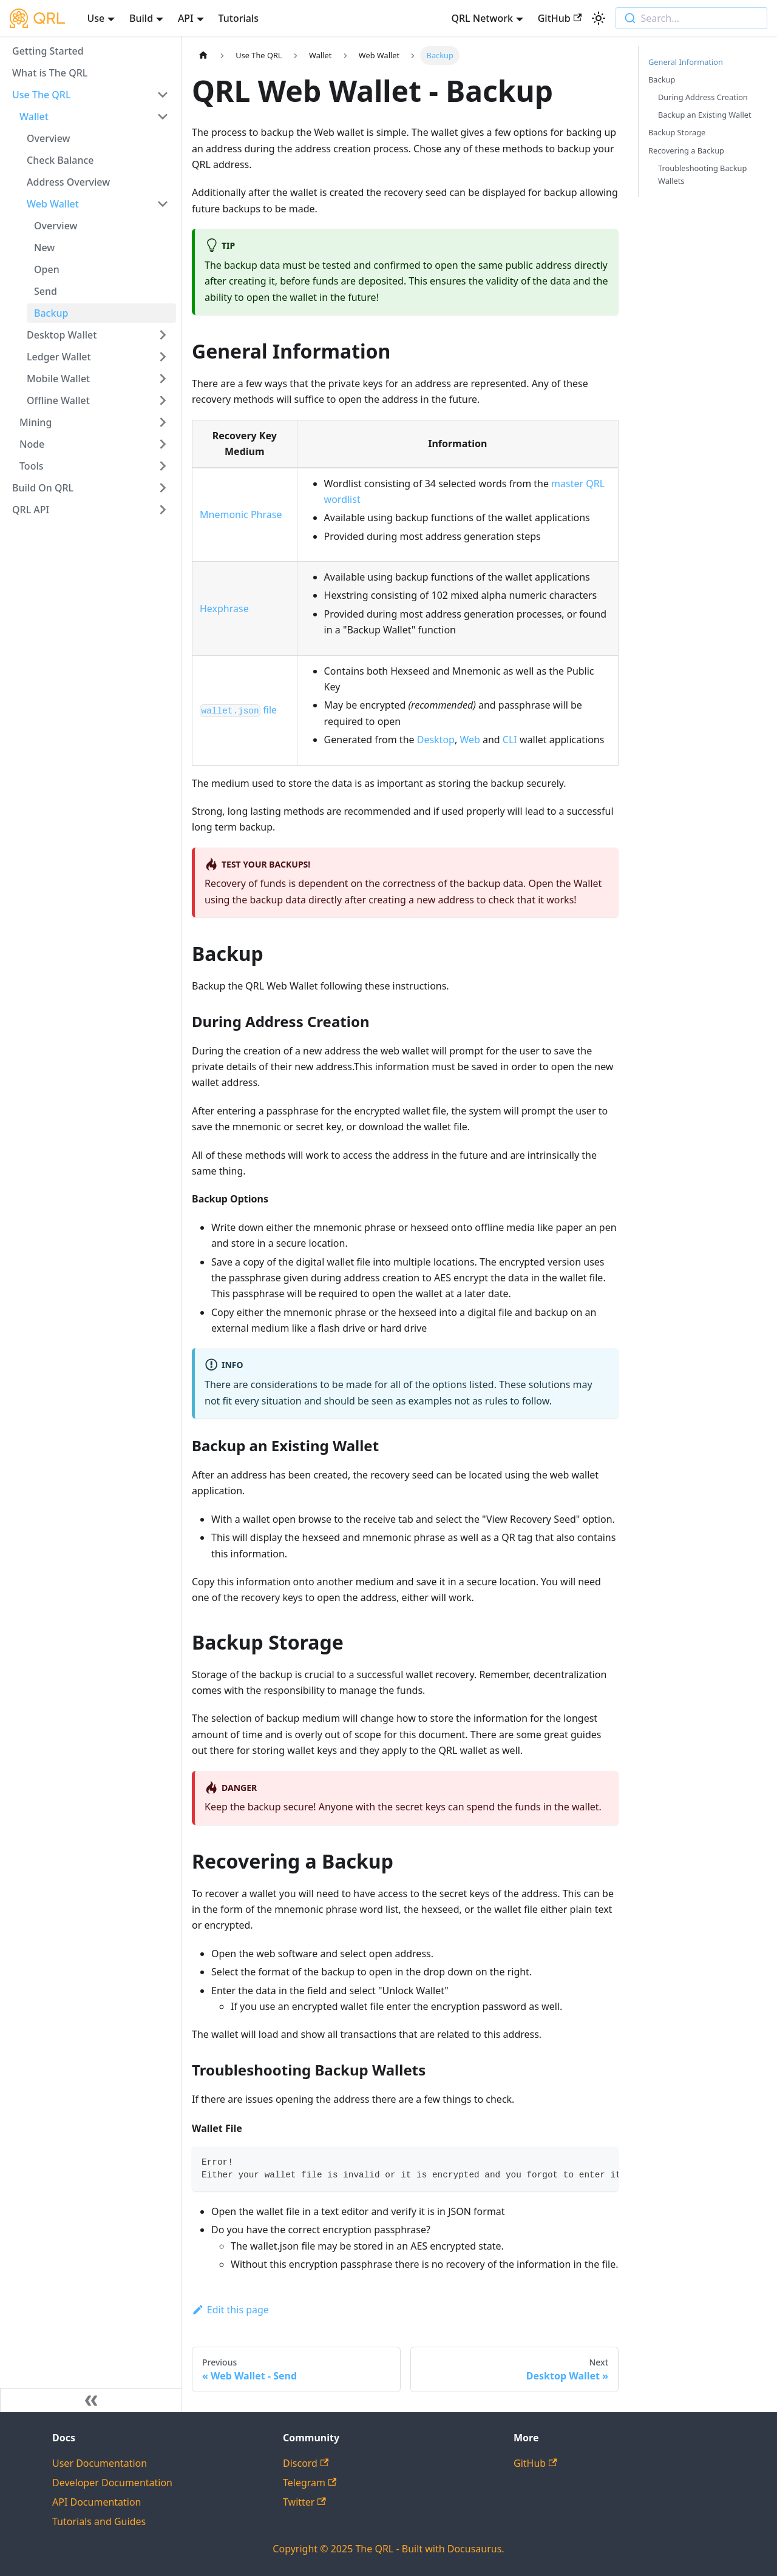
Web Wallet (53, 204)
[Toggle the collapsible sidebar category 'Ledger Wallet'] (162, 356)
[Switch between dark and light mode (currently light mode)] (598, 18)
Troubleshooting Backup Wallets (702, 174)
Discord (305, 2463)
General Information (685, 61)
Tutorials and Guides (99, 2521)
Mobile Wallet (58, 378)
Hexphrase (224, 608)
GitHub (560, 18)
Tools (31, 466)
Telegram (309, 2482)
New (44, 247)
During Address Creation (703, 97)
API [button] (186, 18)
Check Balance (60, 160)
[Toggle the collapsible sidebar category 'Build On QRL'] (162, 487)
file (238, 709)
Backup (51, 313)
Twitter (304, 2502)
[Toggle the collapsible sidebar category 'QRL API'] (162, 509)
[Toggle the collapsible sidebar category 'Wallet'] (162, 116)
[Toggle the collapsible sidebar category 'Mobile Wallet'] (162, 378)
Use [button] (95, 18)
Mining (35, 422)
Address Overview (68, 182)
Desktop (436, 739)
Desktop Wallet (62, 335)
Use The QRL (41, 94)
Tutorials (239, 18)
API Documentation (96, 2502)
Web (470, 739)
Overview (48, 138)
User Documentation (99, 2463)
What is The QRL (49, 72)
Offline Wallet (58, 400)
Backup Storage (676, 132)
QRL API (30, 509)
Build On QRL (42, 487)
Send (45, 291)
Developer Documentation (112, 2482)
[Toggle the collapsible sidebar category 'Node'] (162, 444)
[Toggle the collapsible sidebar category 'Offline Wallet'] (162, 400)
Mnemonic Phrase (241, 514)
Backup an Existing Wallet (705, 114)
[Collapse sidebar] (91, 2400)
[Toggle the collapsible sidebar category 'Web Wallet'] (162, 204)
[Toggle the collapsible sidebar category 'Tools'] (162, 466)
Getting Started (48, 51)
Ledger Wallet (59, 356)
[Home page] (203, 55)
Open (46, 269)
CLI (510, 739)
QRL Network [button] (482, 18)
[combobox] (691, 18)
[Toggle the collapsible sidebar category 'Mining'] (162, 422)
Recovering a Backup (686, 150)
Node (31, 444)
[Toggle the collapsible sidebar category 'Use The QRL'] (162, 94)
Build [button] (141, 18)
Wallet (34, 116)
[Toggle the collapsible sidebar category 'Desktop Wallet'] (162, 335)
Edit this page (230, 2309)
